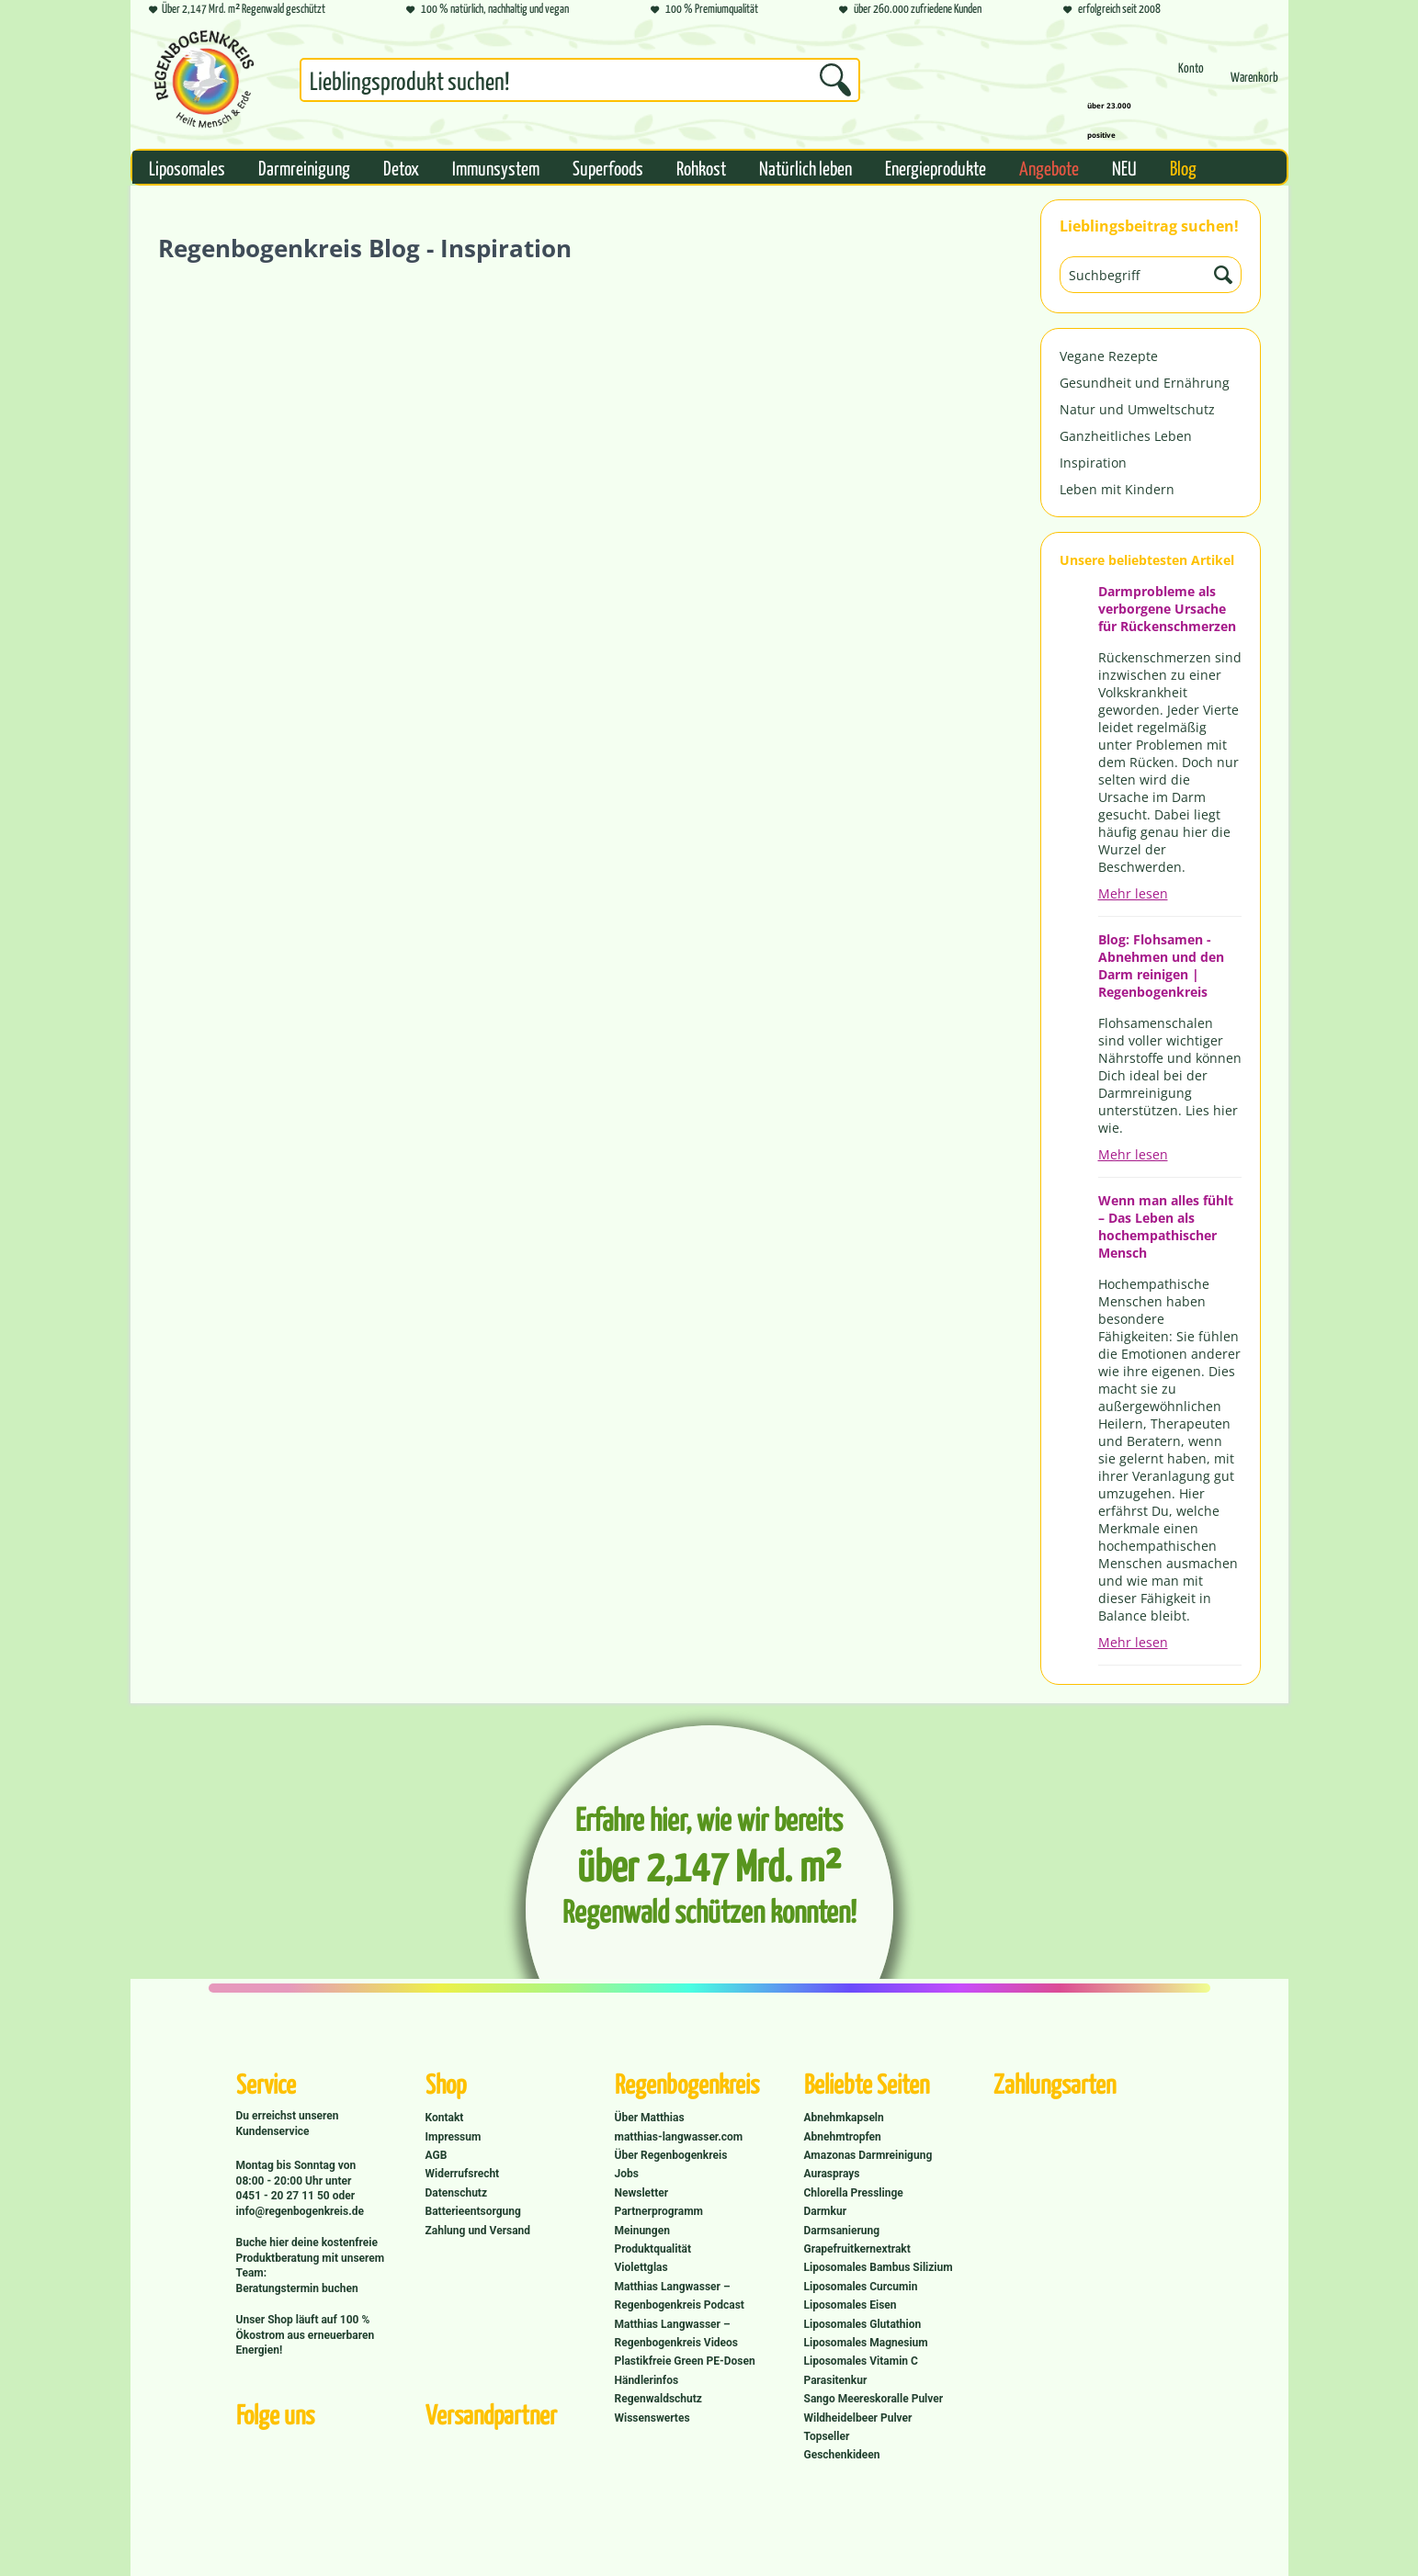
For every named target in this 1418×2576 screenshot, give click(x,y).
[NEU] (1124, 167)
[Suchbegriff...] (580, 80)
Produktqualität (653, 2249)
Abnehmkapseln (844, 2117)
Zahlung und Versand (478, 2230)
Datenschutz (456, 2192)
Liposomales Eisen (850, 2305)
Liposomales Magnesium (866, 2342)
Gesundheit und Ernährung (1145, 382)
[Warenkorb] (1254, 85)
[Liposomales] (187, 167)
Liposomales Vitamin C (861, 2361)
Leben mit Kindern (1117, 489)
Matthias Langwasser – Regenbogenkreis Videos (677, 2333)
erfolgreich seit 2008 (1112, 9)
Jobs (627, 2173)
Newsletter (642, 2192)
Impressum (453, 2136)
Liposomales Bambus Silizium (878, 2267)
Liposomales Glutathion (863, 2324)
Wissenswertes (652, 2418)
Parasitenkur (836, 2380)
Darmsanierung (842, 2230)
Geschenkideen (842, 2454)
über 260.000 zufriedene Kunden (910, 9)
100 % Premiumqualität (704, 9)
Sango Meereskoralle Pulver (874, 2398)
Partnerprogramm (659, 2211)
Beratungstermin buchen (297, 2288)
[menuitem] (580, 83)
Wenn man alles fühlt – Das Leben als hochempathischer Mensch (1165, 1226)
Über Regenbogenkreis (671, 2155)
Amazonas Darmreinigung (868, 2155)
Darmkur (825, 2211)
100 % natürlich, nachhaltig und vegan (487, 9)
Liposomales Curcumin (861, 2286)
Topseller (827, 2436)
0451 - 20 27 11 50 (284, 2195)
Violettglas (641, 2267)
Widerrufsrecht (462, 2173)
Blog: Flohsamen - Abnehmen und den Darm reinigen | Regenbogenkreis (1161, 965)
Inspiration (1093, 462)
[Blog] (1183, 167)
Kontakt (444, 2117)
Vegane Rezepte (1109, 356)
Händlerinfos (647, 2380)
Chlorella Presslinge (853, 2192)
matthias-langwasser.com (679, 2136)
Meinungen (642, 2230)
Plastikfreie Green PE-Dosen (685, 2361)
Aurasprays (832, 2173)
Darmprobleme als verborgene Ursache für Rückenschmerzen (1167, 608)
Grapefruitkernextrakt (857, 2249)
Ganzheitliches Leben (1126, 436)
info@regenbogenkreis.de (300, 2211)
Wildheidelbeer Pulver (858, 2418)
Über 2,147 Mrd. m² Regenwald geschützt (237, 9)
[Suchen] (835, 80)
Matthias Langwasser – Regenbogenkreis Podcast (679, 2295)
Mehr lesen (1133, 893)
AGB (436, 2155)
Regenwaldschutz (658, 2398)
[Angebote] (1049, 167)
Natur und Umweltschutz (1137, 409)
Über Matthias (650, 2117)
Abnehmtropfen (842, 2136)
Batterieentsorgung (473, 2211)
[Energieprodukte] (935, 167)
